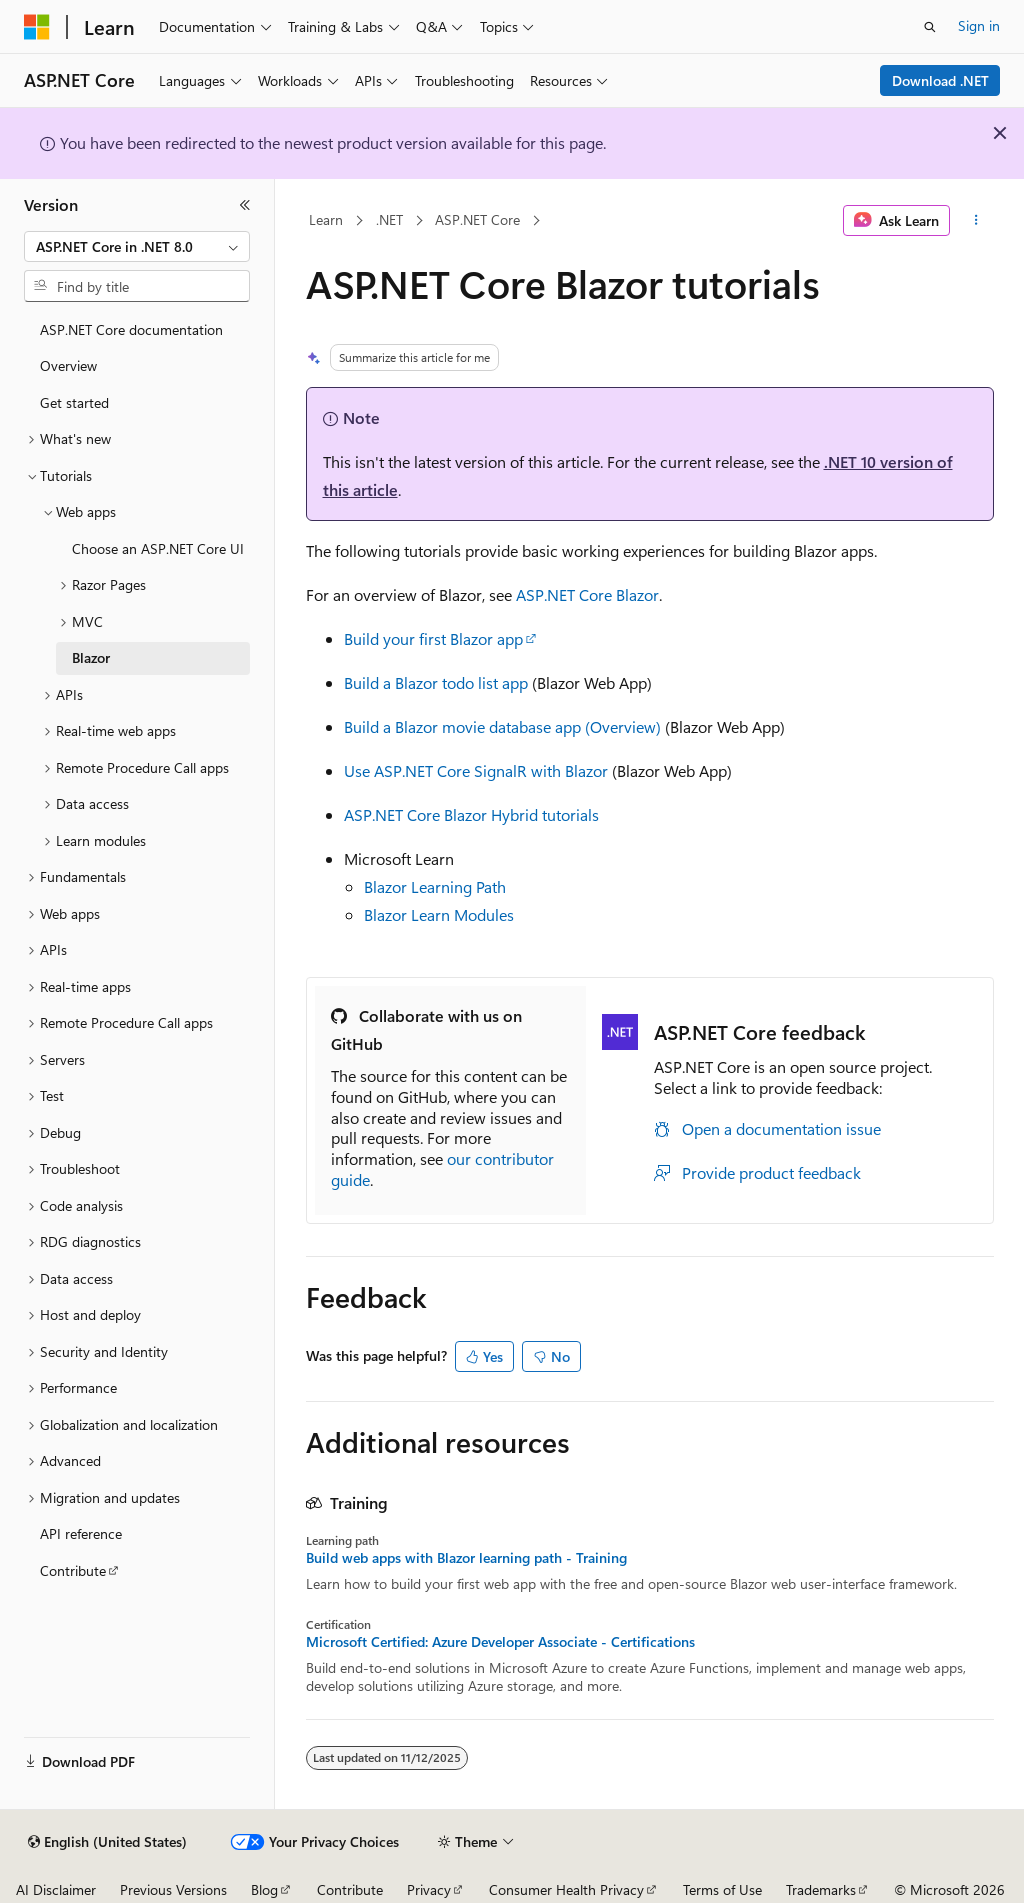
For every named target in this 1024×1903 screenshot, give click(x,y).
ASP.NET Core (477, 219)
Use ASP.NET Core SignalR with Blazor (476, 770)
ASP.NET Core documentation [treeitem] (131, 329)
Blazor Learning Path (435, 886)
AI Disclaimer (56, 1889)
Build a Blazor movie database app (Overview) (502, 726)
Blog (264, 1889)
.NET (389, 219)
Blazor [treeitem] (91, 657)
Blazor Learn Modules (439, 914)
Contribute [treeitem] (73, 1570)
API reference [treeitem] (81, 1533)
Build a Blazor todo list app (436, 682)
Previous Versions (173, 1889)
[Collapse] (245, 205)
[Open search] (930, 27)
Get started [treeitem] (74, 402)
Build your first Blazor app (433, 638)
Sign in (979, 25)
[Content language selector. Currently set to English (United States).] (107, 1842)
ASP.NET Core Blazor (587, 594)
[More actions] (975, 221)
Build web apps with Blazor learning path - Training (466, 1558)
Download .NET (940, 80)
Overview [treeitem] (68, 365)
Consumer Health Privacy (566, 1889)
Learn (326, 219)
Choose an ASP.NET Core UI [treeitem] (158, 548)
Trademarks (821, 1889)
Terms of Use (722, 1889)
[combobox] (137, 247)
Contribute (350, 1889)
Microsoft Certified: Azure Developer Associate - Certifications (500, 1642)
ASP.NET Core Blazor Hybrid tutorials (471, 814)
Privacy (429, 1889)
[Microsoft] (37, 27)
